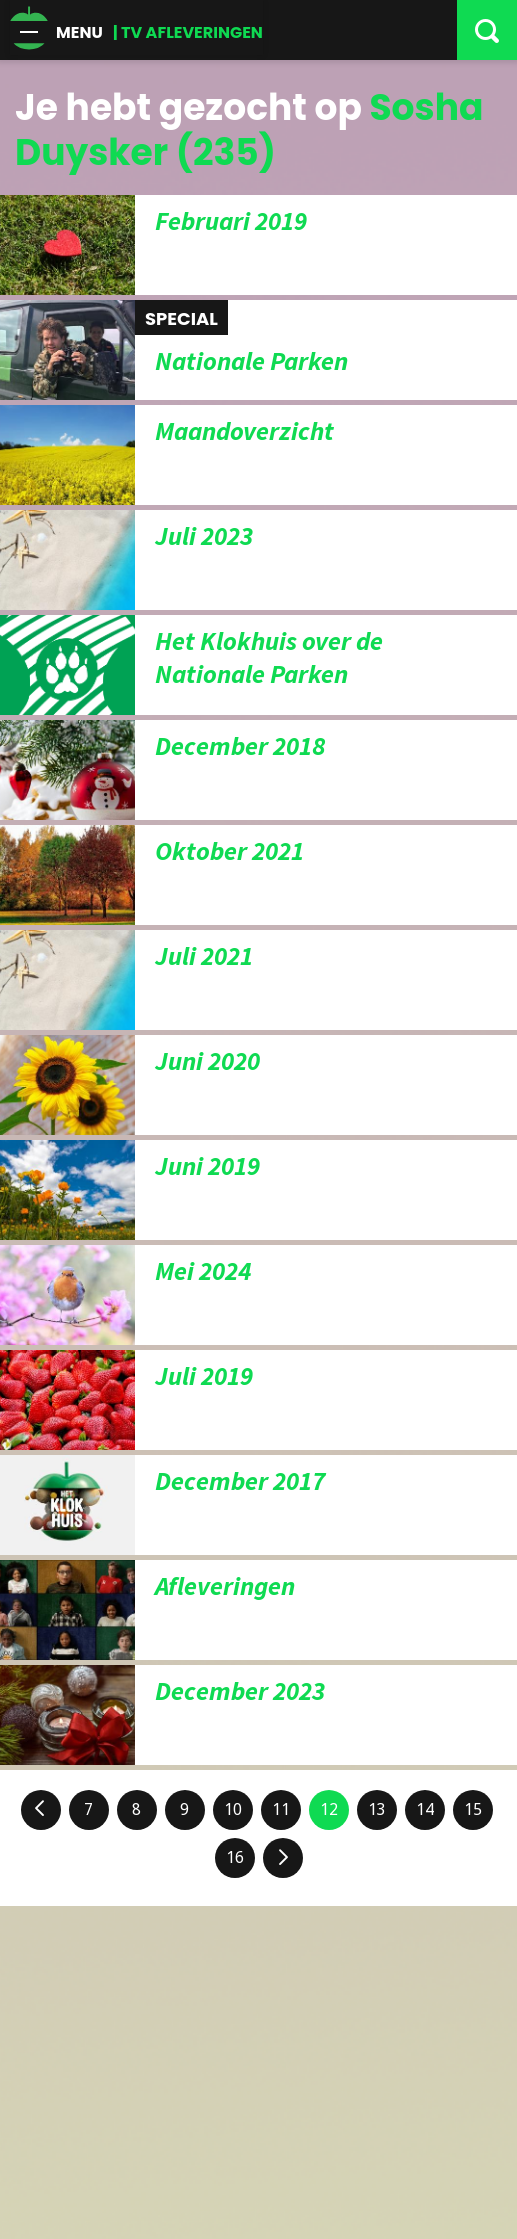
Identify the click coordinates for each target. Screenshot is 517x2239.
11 (281, 1809)
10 (233, 1809)
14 (425, 1809)
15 (473, 1809)
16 (235, 1857)
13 (377, 1809)
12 (329, 1809)
